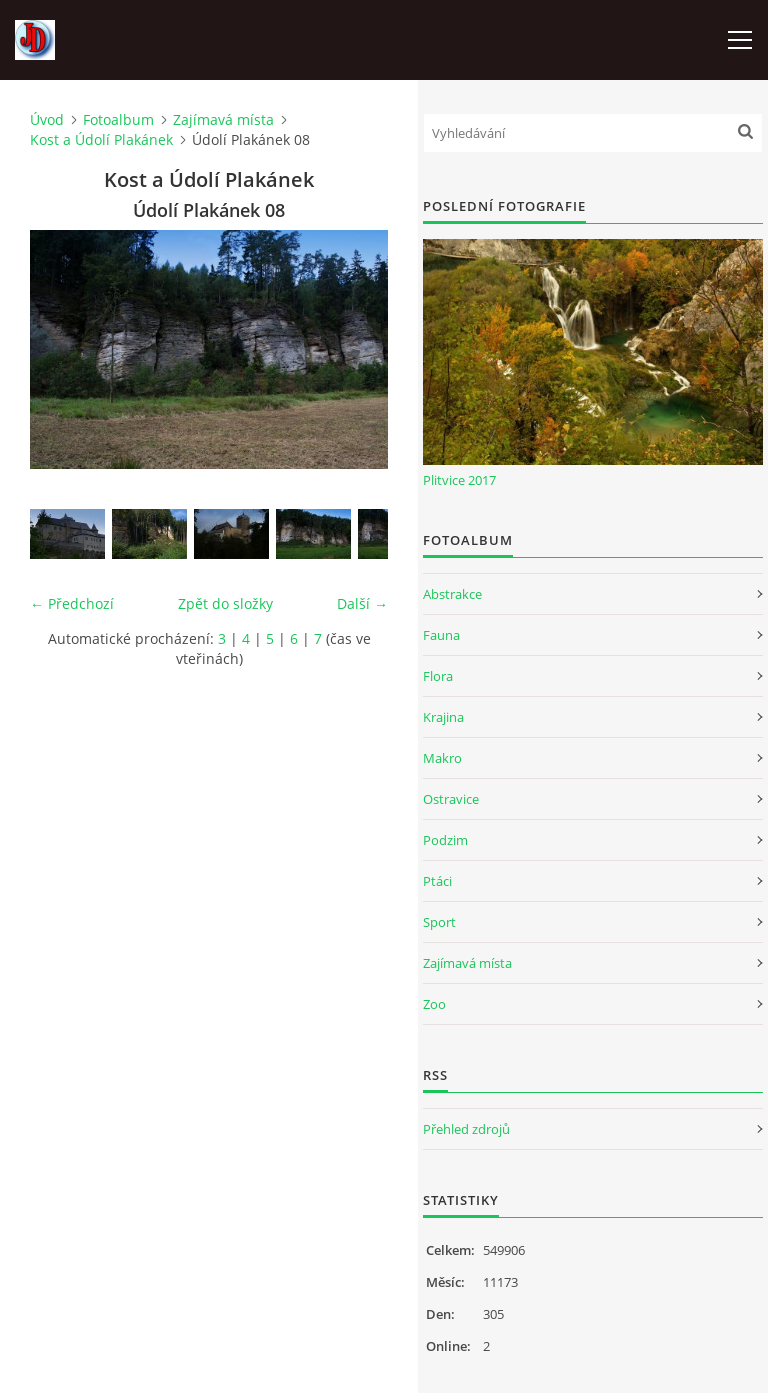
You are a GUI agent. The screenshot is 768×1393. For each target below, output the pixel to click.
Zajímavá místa (223, 119)
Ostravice (451, 799)
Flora (438, 676)
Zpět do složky (225, 603)
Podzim (445, 840)
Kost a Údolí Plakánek (101, 139)
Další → (362, 603)
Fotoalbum (118, 119)
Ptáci (437, 881)
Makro (442, 758)
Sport (439, 922)
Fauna (441, 635)
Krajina (443, 717)
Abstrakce (452, 594)
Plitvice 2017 (459, 480)
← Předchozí (72, 603)
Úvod (47, 119)
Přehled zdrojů (466, 1129)
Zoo (434, 1004)
